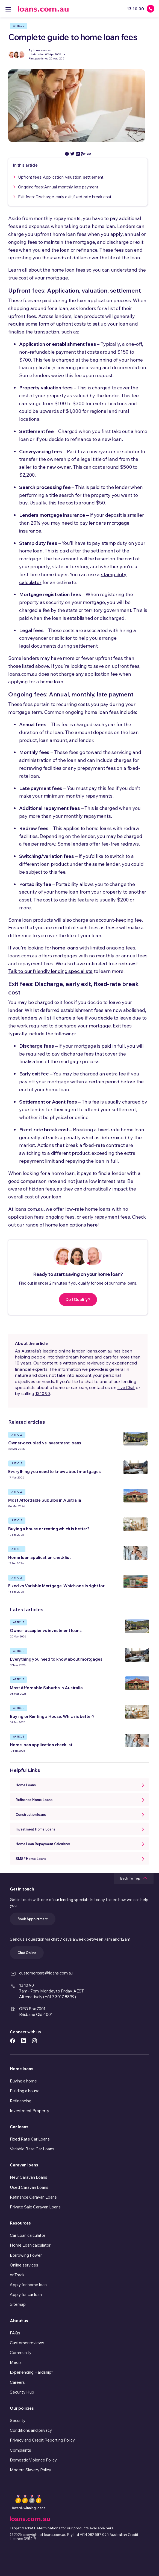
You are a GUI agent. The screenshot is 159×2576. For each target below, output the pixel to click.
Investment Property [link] (29, 2110)
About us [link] (19, 2320)
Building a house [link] (25, 2090)
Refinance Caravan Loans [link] (33, 2197)
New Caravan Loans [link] (28, 2177)
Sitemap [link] (18, 2304)
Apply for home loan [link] (28, 2284)
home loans (65, 948)
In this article (25, 165)
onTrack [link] (17, 2274)
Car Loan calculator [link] (27, 2235)
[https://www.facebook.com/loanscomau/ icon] (12, 2040)
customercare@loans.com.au (46, 1973)
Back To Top (133, 1878)
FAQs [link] (15, 2332)
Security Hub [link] (22, 2392)
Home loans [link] (21, 2068)
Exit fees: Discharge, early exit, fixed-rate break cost (64, 196)
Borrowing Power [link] (26, 2255)
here (92, 1225)
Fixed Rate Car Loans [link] (30, 2139)
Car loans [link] (19, 2126)
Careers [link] (17, 2382)
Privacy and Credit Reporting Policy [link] (42, 2440)
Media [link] (16, 2362)
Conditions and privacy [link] (31, 2430)
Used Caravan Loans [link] (29, 2187)
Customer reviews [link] (27, 2342)
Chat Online (26, 1952)
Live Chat (126, 1387)
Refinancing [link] (20, 2100)
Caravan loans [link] (24, 2165)
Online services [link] (24, 2265)
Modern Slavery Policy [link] (30, 2469)
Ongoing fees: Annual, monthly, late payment (58, 187)
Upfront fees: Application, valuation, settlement (61, 177)
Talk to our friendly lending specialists (50, 971)
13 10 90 (42, 1393)
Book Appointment (32, 1919)
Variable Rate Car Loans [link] (32, 2148)
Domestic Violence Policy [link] (33, 2460)
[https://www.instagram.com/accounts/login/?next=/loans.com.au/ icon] (34, 2040)
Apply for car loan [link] (26, 2294)
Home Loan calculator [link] (30, 2245)
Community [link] (20, 2352)
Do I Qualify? (78, 1299)
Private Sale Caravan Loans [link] (35, 2207)
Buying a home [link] (23, 2081)
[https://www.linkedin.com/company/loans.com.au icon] (23, 2040)
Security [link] (17, 2420)
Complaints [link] (20, 2450)
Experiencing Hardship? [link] (31, 2372)
